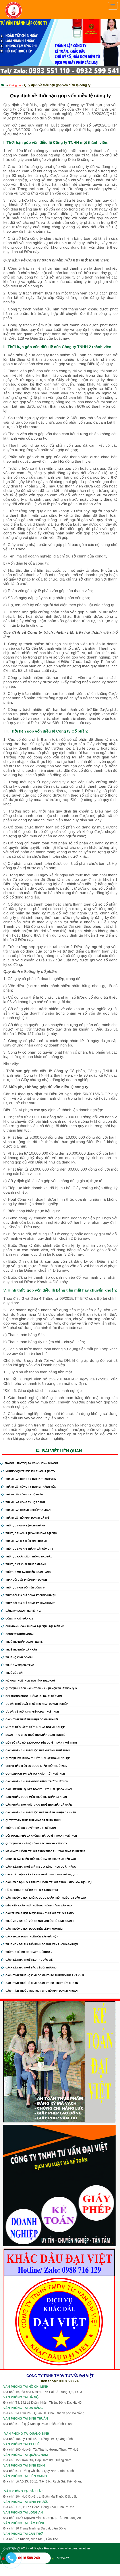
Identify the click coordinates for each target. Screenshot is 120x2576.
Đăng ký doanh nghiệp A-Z (21, 1611)
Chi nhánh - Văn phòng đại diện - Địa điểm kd (32, 1626)
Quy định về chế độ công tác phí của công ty (34, 1843)
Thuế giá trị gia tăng (17, 1665)
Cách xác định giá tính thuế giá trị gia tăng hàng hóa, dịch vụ (46, 1882)
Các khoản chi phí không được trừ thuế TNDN (34, 1781)
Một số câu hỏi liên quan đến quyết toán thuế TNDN (39, 1742)
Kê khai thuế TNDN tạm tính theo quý (28, 1680)
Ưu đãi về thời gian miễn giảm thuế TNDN (30, 1711)
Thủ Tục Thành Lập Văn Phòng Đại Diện (29, 1533)
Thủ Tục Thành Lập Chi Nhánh (23, 1525)
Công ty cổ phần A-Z (17, 1618)
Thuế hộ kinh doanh (17, 1657)
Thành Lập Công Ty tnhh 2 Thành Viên (28, 1486)
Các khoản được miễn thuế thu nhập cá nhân (34, 1797)
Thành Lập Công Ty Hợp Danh (23, 1502)
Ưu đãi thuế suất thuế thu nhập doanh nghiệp (34, 1704)
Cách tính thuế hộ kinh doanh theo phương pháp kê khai (42, 1975)
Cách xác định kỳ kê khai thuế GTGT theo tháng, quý (39, 1874)
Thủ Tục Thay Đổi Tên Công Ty (23, 1587)
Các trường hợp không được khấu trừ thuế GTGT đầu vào (43, 1897)
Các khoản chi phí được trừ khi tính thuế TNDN (35, 1750)
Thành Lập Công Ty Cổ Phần (22, 1494)
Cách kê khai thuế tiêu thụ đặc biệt (27, 1959)
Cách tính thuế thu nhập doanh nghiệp (29, 1719)
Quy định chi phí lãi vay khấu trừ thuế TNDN (33, 1773)
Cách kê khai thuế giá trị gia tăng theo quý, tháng (38, 1866)
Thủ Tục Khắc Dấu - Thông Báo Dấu (26, 1556)
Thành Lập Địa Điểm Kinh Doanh (24, 1541)
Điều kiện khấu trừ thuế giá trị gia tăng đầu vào (36, 1905)
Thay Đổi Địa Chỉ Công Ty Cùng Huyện (28, 1595)
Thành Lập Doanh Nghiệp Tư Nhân (25, 1510)
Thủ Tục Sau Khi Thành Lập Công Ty (27, 1548)
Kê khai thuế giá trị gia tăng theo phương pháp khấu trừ (43, 1851)
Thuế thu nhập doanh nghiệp (22, 1642)
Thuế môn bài (12, 1673)
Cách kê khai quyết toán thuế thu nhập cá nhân (36, 1789)
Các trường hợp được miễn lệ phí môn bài (31, 1928)
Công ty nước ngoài (17, 1634)
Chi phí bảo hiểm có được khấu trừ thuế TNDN (34, 1766)
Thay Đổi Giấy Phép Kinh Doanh (24, 1579)
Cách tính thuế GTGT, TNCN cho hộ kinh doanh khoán (39, 1990)
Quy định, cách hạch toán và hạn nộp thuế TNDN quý (39, 1688)
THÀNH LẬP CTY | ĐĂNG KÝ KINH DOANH (29, 1463)
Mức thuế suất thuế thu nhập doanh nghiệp (33, 1727)
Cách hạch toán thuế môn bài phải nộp (29, 1936)
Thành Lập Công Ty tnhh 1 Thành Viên (28, 1479)
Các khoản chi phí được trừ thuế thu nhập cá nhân (38, 1812)
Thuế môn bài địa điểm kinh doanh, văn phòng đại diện (39, 1944)
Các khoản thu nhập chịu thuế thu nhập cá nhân (36, 1804)
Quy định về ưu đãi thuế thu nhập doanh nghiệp (35, 1758)
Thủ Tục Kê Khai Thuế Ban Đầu (23, 1564)
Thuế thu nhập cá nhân (19, 1649)
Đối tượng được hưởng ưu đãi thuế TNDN (31, 1696)
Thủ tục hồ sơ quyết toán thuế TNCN (28, 1828)
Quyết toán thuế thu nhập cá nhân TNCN (30, 1820)
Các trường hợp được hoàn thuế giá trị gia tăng (37, 1913)
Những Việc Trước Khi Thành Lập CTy (28, 1471)
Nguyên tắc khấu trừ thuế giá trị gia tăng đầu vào (38, 1859)
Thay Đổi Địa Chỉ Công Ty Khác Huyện (28, 1603)
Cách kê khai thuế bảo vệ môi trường (29, 1967)
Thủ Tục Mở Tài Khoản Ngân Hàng (26, 1572)
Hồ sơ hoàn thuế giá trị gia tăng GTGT (29, 1890)
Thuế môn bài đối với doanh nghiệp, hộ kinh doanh (37, 1921)
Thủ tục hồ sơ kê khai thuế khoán (26, 1952)
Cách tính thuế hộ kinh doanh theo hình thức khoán (39, 1983)
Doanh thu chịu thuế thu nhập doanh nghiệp (33, 1735)
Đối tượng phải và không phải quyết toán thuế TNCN (39, 1835)
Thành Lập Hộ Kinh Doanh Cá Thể (25, 1517)
